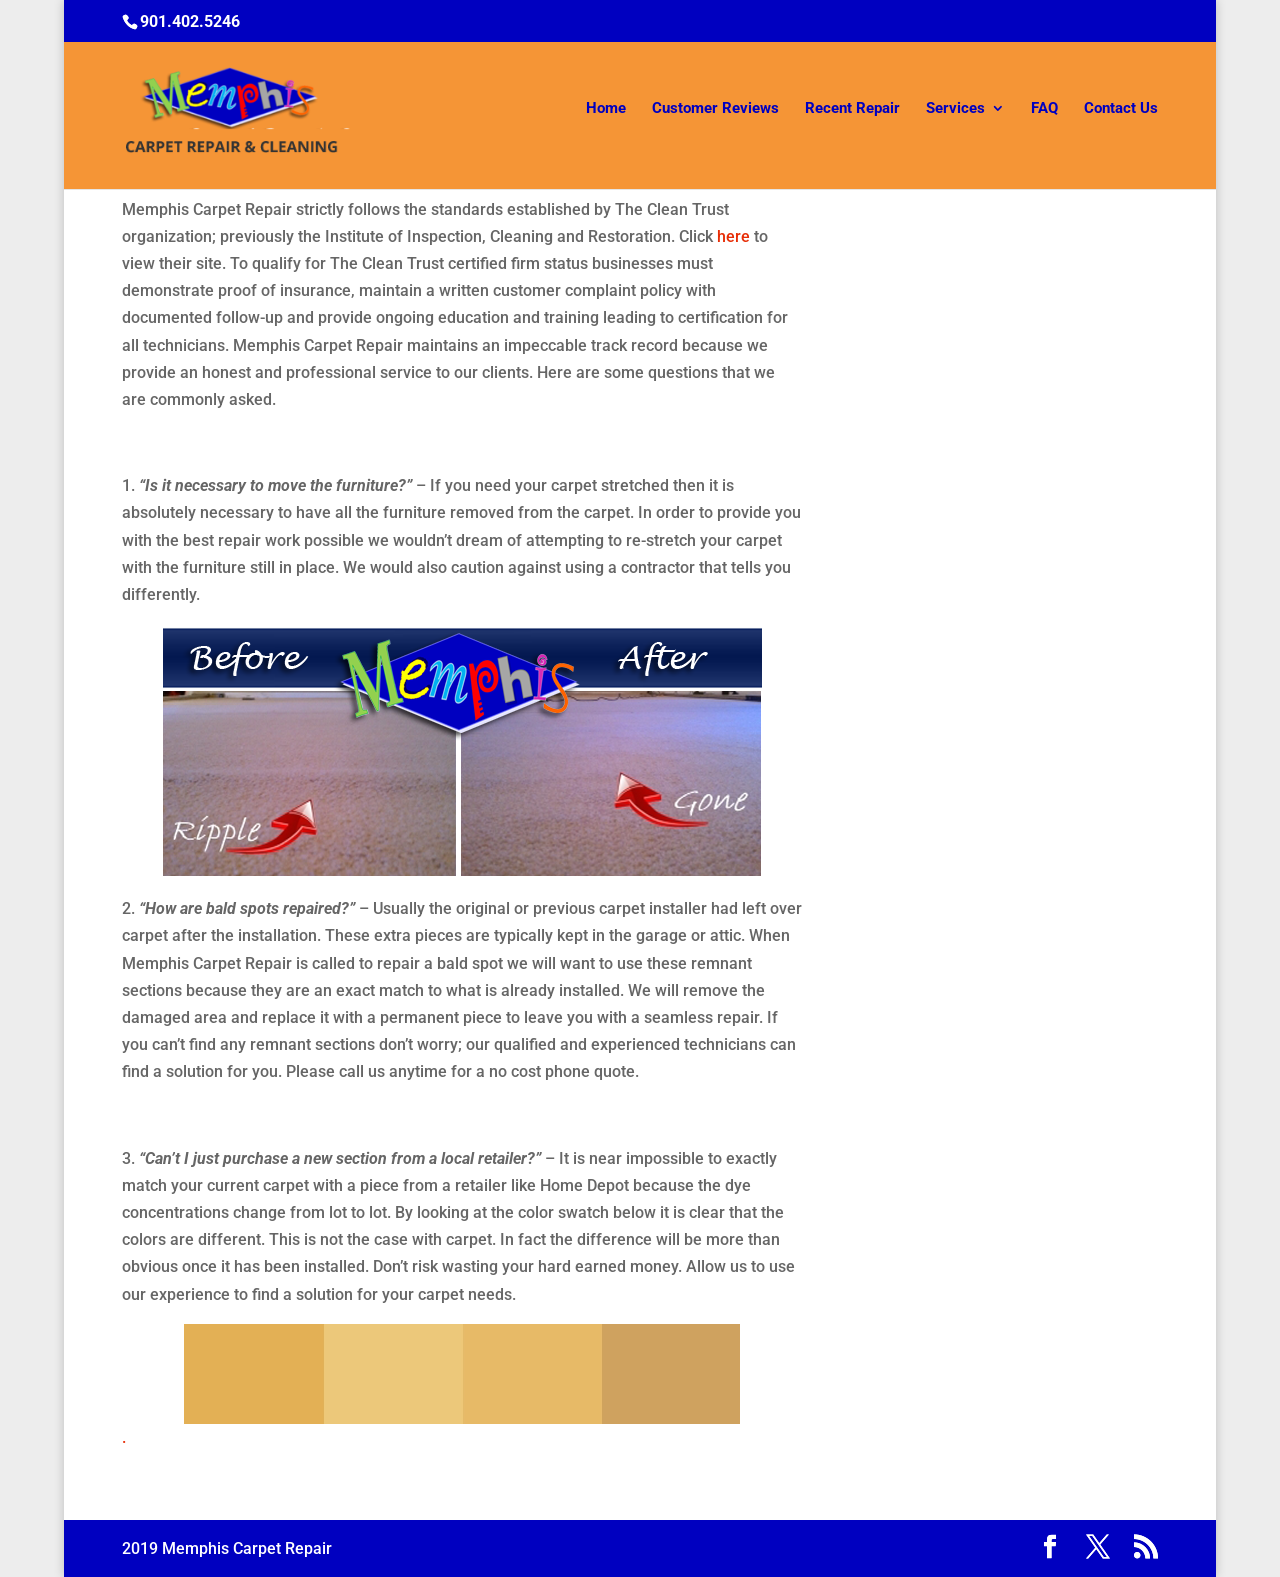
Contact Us (1121, 112)
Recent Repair (852, 112)
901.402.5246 (190, 21)
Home (606, 112)
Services (955, 112)
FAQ (1044, 112)
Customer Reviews (715, 112)
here (733, 236)
